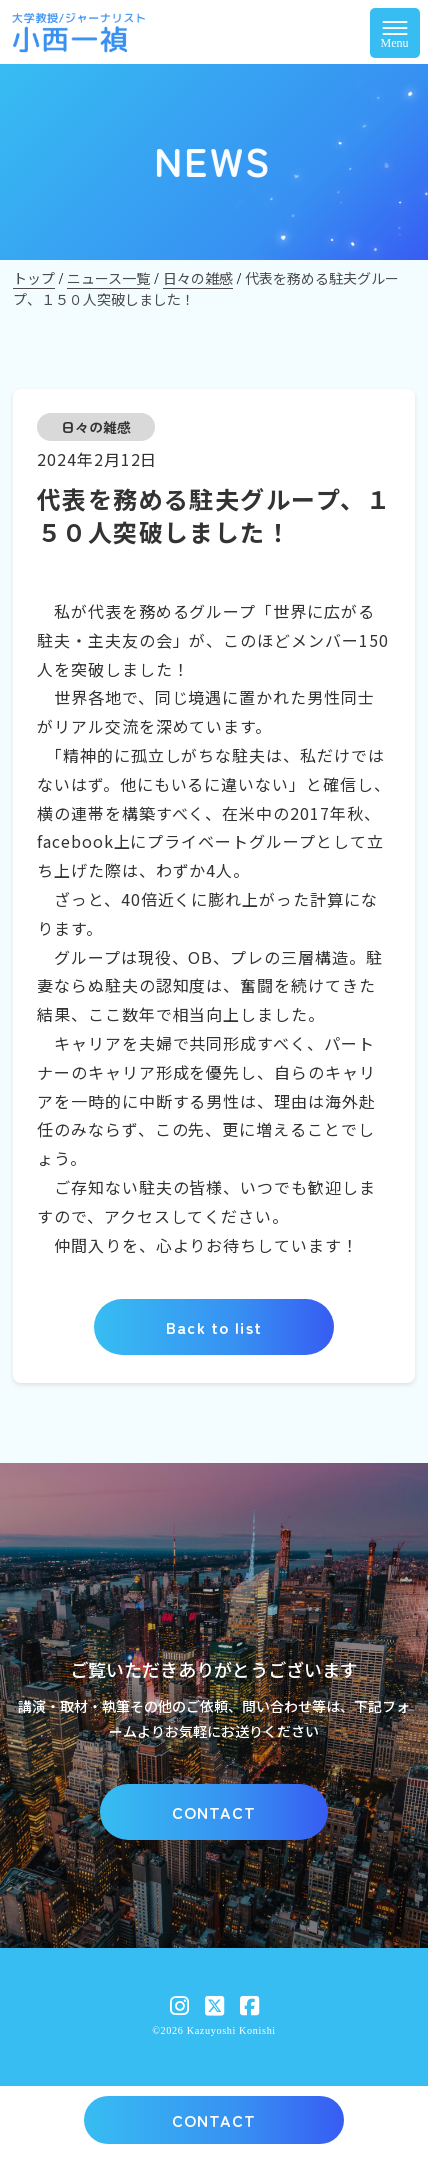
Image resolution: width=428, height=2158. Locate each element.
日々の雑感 (96, 427)
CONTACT (214, 1812)
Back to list (214, 1327)
